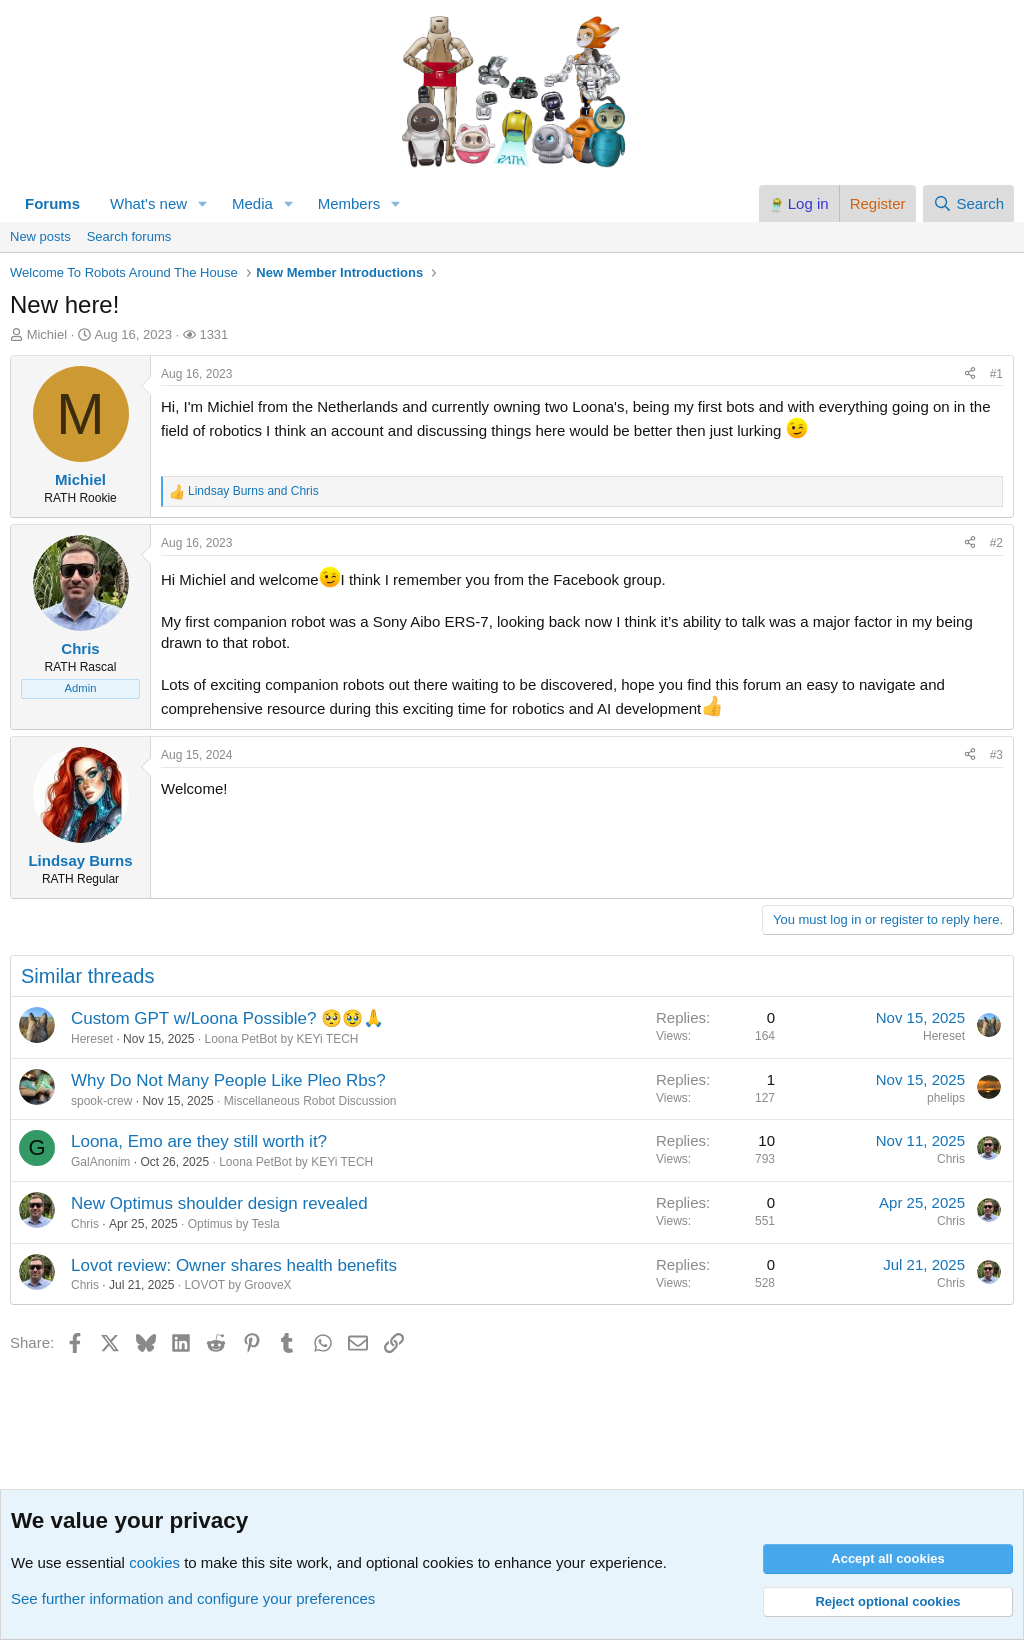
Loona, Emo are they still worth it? (199, 1141)
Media (252, 203)
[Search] (968, 203)
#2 (996, 543)
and (253, 491)
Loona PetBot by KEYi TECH (281, 1039)
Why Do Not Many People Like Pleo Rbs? (228, 1080)
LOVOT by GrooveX (237, 1285)
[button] (203, 203)
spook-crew (101, 1101)
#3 (996, 755)
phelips (946, 1098)
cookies (154, 1562)
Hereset (92, 1039)
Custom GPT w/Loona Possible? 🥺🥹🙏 (227, 1018)
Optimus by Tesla (234, 1224)
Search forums (129, 236)
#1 (996, 374)
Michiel (47, 334)
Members (349, 203)
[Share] (970, 374)
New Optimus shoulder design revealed (219, 1203)
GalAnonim (100, 1162)
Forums (52, 203)
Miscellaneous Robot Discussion (310, 1101)
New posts (40, 236)
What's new (148, 203)
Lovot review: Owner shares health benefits (234, 1265)
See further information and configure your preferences (193, 1598)
